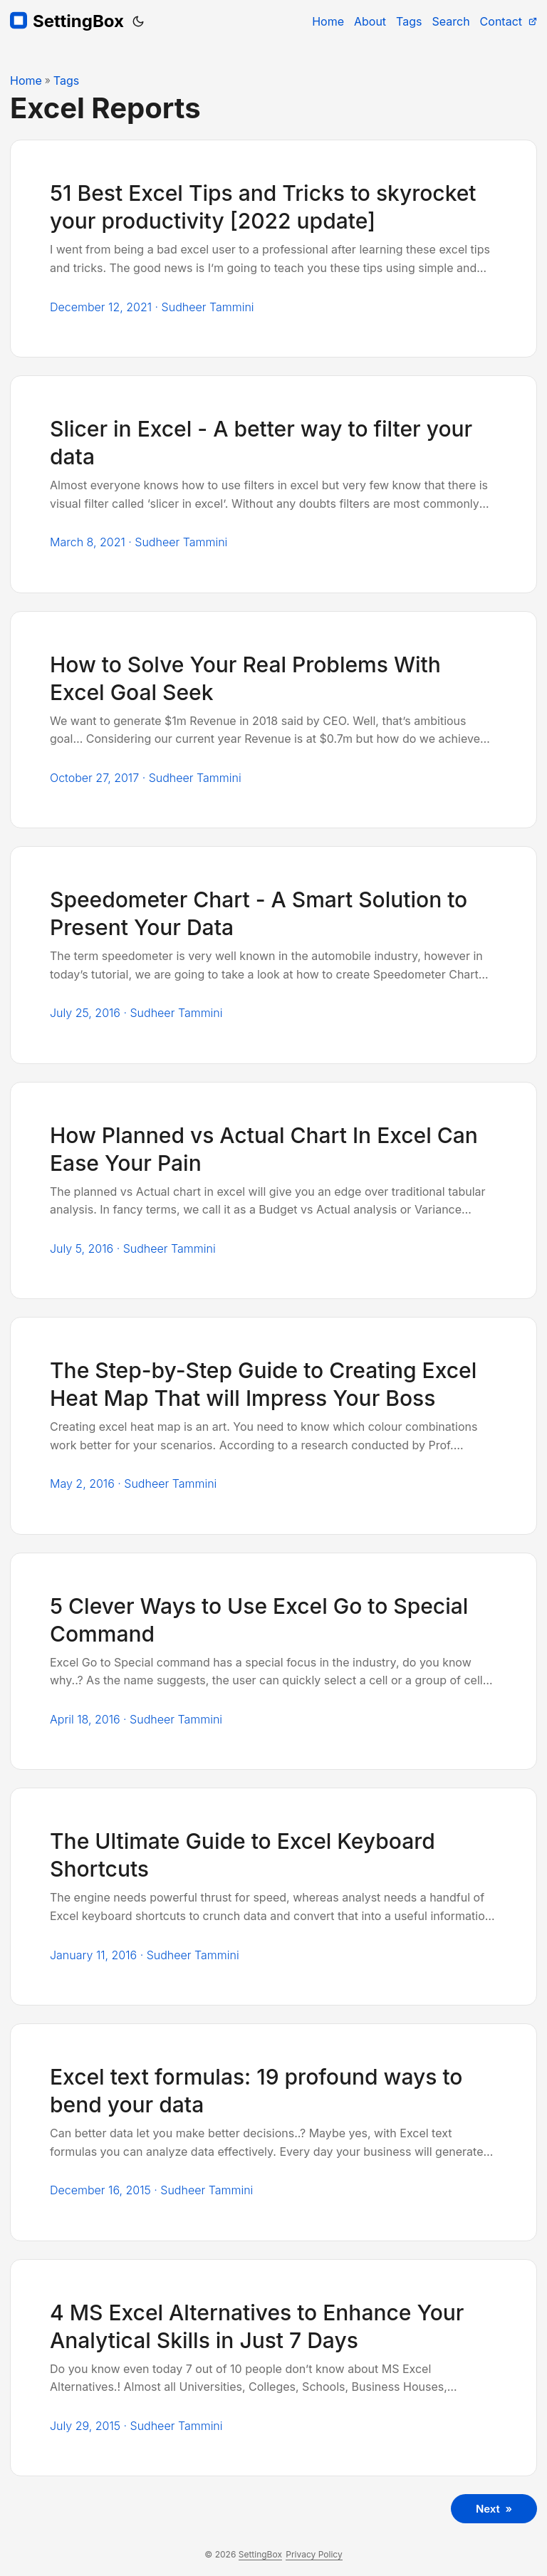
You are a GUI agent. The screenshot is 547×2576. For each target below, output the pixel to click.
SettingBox (67, 21)
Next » (494, 2508)
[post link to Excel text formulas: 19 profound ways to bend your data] (273, 2132)
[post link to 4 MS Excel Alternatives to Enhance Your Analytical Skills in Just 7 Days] (273, 2368)
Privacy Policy (314, 2554)
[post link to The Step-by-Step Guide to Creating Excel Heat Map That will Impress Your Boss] (273, 1426)
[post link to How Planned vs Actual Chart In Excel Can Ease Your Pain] (273, 1191)
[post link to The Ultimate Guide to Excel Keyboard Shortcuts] (273, 1896)
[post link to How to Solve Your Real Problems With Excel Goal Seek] (273, 720)
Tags (66, 80)
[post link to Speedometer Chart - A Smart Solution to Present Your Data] (273, 955)
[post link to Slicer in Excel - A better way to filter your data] (273, 484)
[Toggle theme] (138, 21)
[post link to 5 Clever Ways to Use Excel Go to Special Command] (273, 1661)
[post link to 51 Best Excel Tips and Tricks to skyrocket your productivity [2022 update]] (273, 248)
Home (26, 80)
